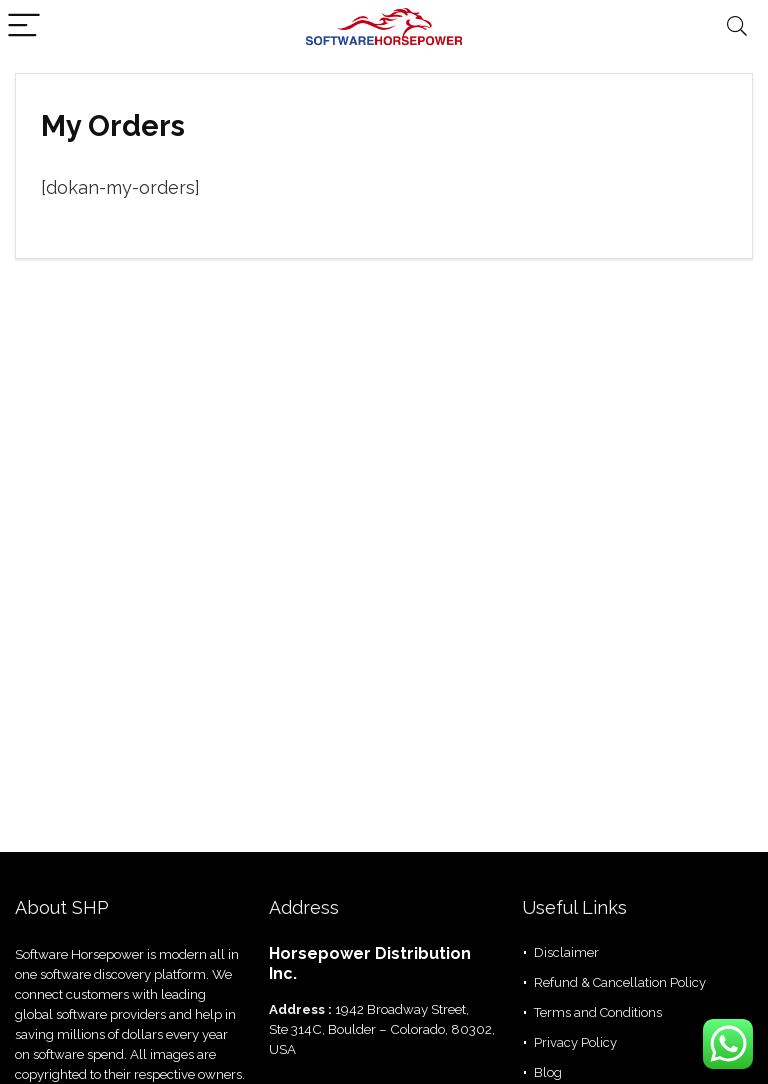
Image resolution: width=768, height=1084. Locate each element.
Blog (548, 1072)
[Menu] (24, 26)
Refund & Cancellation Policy (620, 982)
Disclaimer (566, 952)
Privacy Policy (575, 1042)
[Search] (737, 26)
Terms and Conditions (598, 1012)
